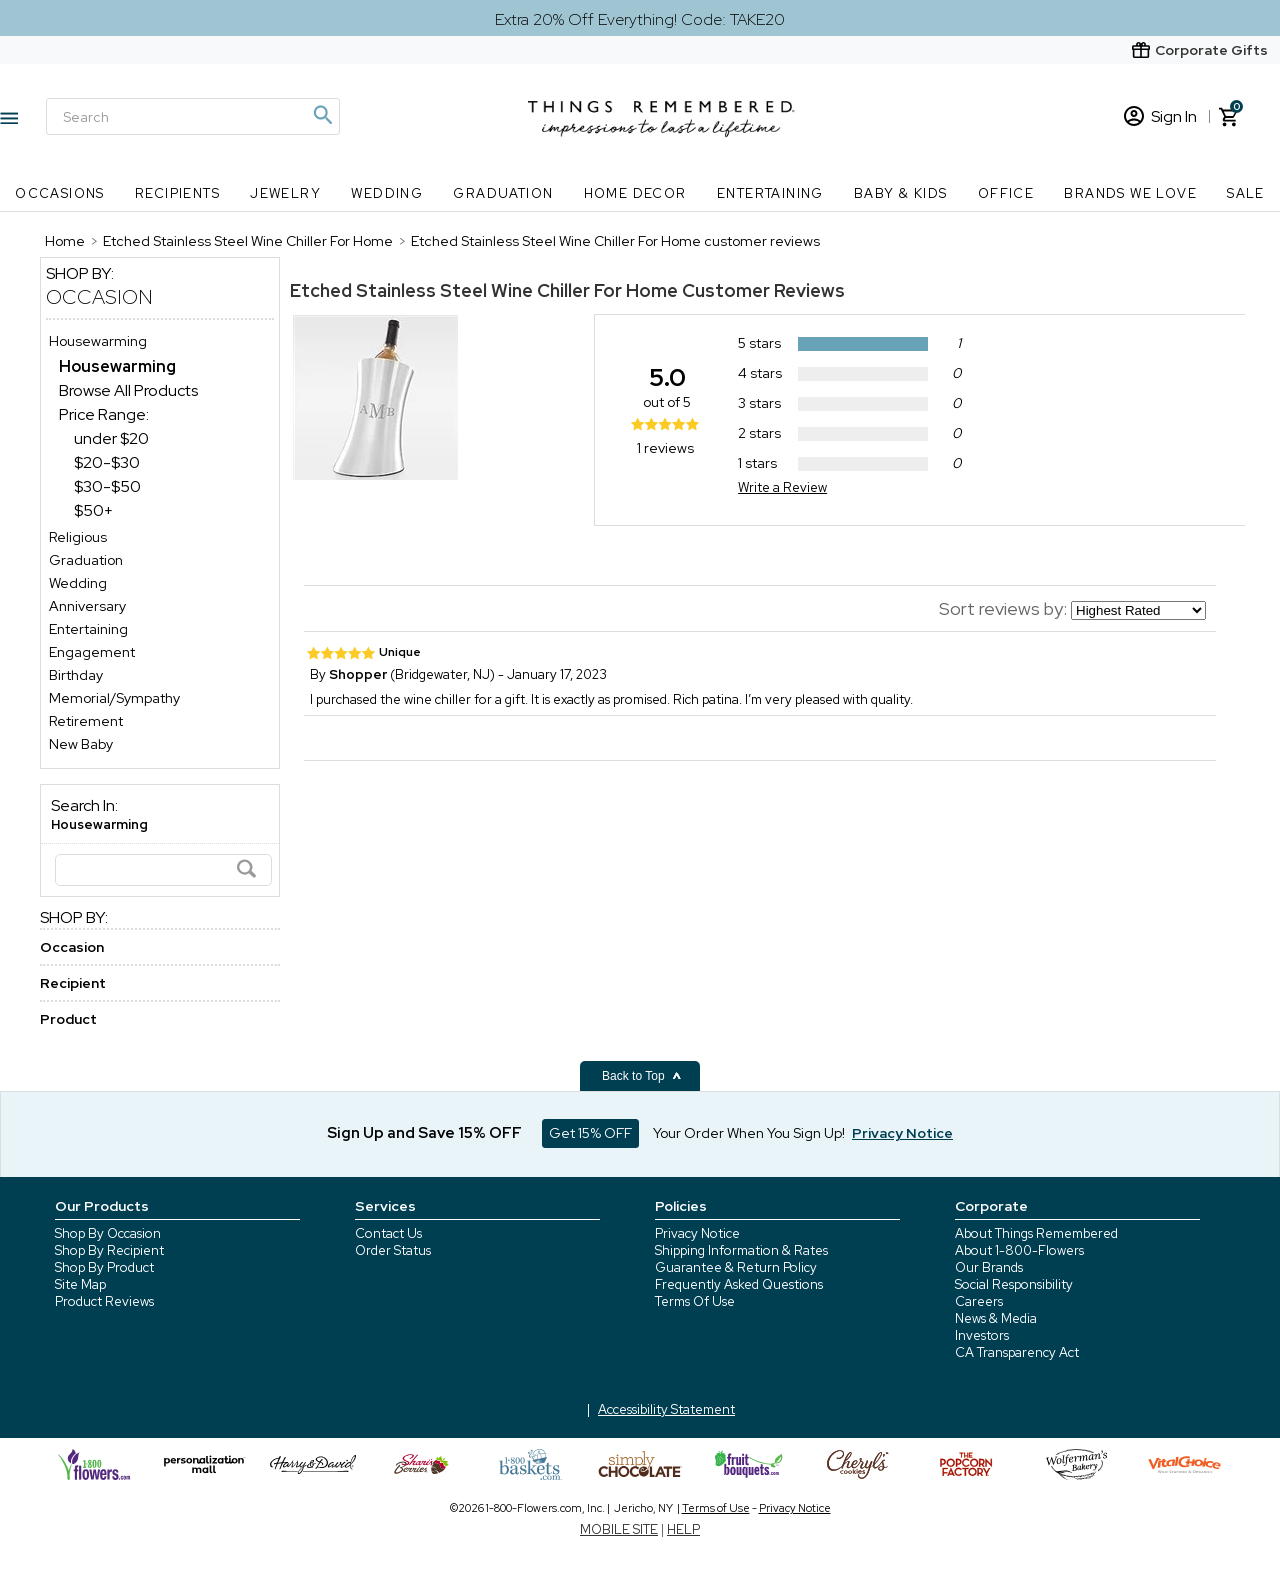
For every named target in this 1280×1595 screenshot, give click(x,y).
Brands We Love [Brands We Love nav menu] (1130, 193)
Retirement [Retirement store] (86, 721)
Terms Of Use (695, 1301)
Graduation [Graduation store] (86, 560)
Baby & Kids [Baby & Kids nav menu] (900, 193)
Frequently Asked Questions (739, 1284)
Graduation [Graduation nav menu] (503, 193)
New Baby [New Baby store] (81, 744)
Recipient (73, 983)
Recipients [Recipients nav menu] (177, 193)
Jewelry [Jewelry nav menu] (285, 193)
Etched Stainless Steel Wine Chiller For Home (484, 290)
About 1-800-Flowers (1019, 1250)
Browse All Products (128, 390)
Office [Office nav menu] (1006, 193)
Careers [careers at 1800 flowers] (979, 1301)
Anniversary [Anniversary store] (87, 606)
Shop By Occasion (108, 1233)
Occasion (99, 297)
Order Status (393, 1250)
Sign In (1160, 116)
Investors (982, 1335)
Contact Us (388, 1233)
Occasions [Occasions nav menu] (60, 193)
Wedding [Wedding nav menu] (387, 193)
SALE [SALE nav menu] (1246, 193)
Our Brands (989, 1267)
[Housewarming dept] (117, 366)
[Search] (193, 116)
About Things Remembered (1036, 1233)
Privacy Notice (697, 1233)
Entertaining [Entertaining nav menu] (770, 193)
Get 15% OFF (590, 1133)
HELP (683, 1529)
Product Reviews (104, 1301)
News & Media (996, 1318)
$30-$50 (107, 486)
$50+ (93, 510)
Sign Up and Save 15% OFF (424, 1133)
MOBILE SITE (619, 1529)
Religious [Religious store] (78, 537)
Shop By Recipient (109, 1250)
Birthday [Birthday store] (76, 675)
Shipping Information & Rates (741, 1250)
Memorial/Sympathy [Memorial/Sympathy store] (114, 698)
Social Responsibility (1014, 1284)
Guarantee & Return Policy (736, 1267)
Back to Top (642, 1076)
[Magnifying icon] (322, 115)
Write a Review (782, 487)
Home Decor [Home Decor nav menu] (635, 193)
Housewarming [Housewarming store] (98, 341)
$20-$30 (107, 462)
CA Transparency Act (1017, 1352)
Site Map (80, 1284)
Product (68, 1019)
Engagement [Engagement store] (92, 652)
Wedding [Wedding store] (78, 583)
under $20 (111, 438)
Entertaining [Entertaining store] (88, 629)
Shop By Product (104, 1267)
